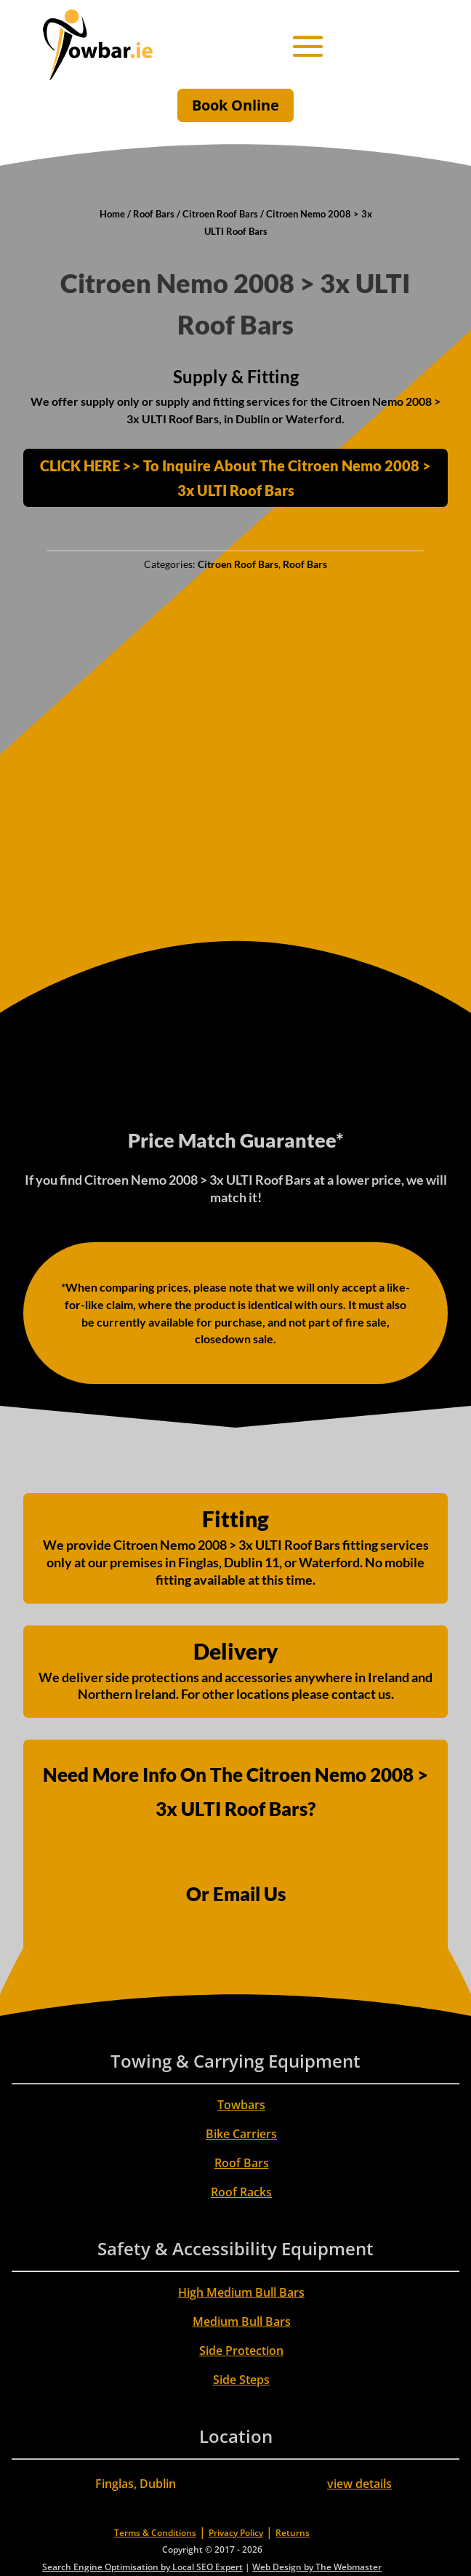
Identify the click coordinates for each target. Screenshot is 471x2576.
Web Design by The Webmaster (317, 2567)
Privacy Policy (236, 2533)
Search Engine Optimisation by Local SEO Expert (142, 2567)
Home (112, 214)
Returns (292, 2533)
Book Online (235, 105)
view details (359, 2484)
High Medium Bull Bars (241, 2292)
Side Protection (241, 2351)
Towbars (241, 2105)
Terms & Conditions (155, 2533)
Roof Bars (153, 214)
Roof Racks (241, 2192)
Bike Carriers (241, 2134)
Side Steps (241, 2380)
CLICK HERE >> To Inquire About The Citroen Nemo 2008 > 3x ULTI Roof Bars (235, 478)
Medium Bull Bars (242, 2321)
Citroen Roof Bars (220, 214)
